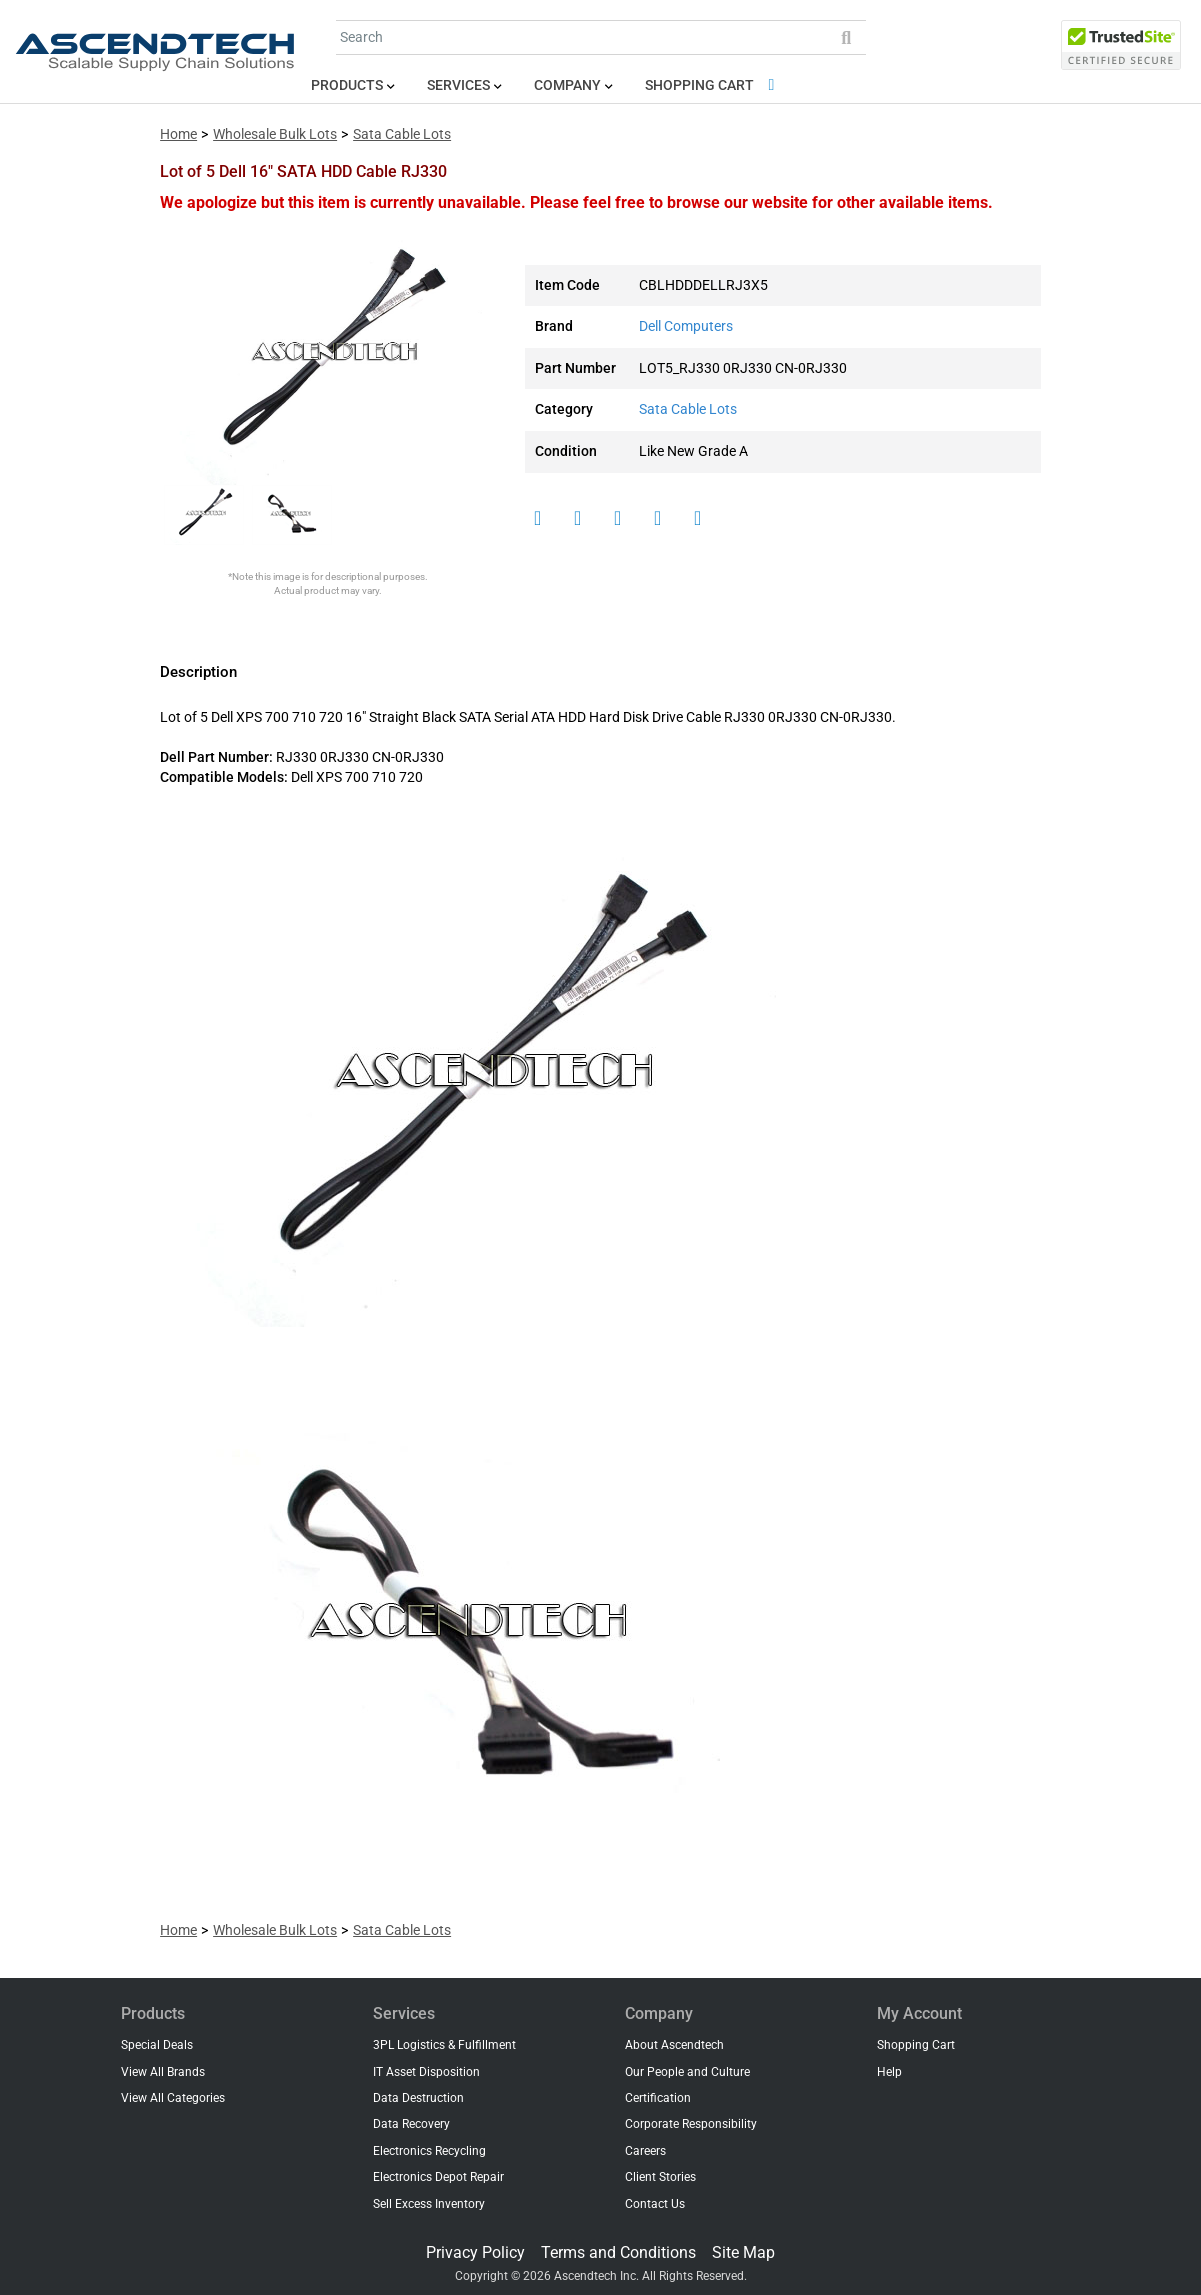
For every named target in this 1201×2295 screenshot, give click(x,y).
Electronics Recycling (429, 2151)
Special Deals (157, 2045)
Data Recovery (411, 2124)
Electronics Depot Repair (438, 2177)
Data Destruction (418, 2098)
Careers (645, 2151)
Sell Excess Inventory (429, 2204)
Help (889, 2072)
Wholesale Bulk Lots (275, 134)
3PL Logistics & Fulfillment (444, 2045)
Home (178, 134)
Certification (658, 2098)
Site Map (743, 2252)
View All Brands (163, 2072)
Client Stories (660, 2177)
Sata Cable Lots (402, 134)
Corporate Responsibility (691, 2124)
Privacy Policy (475, 2252)
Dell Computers (686, 326)
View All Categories (173, 2098)
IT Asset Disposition (426, 2072)
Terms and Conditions (618, 2252)
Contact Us (655, 2204)
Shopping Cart (713, 85)
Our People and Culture (687, 2072)
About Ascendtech (674, 2045)
